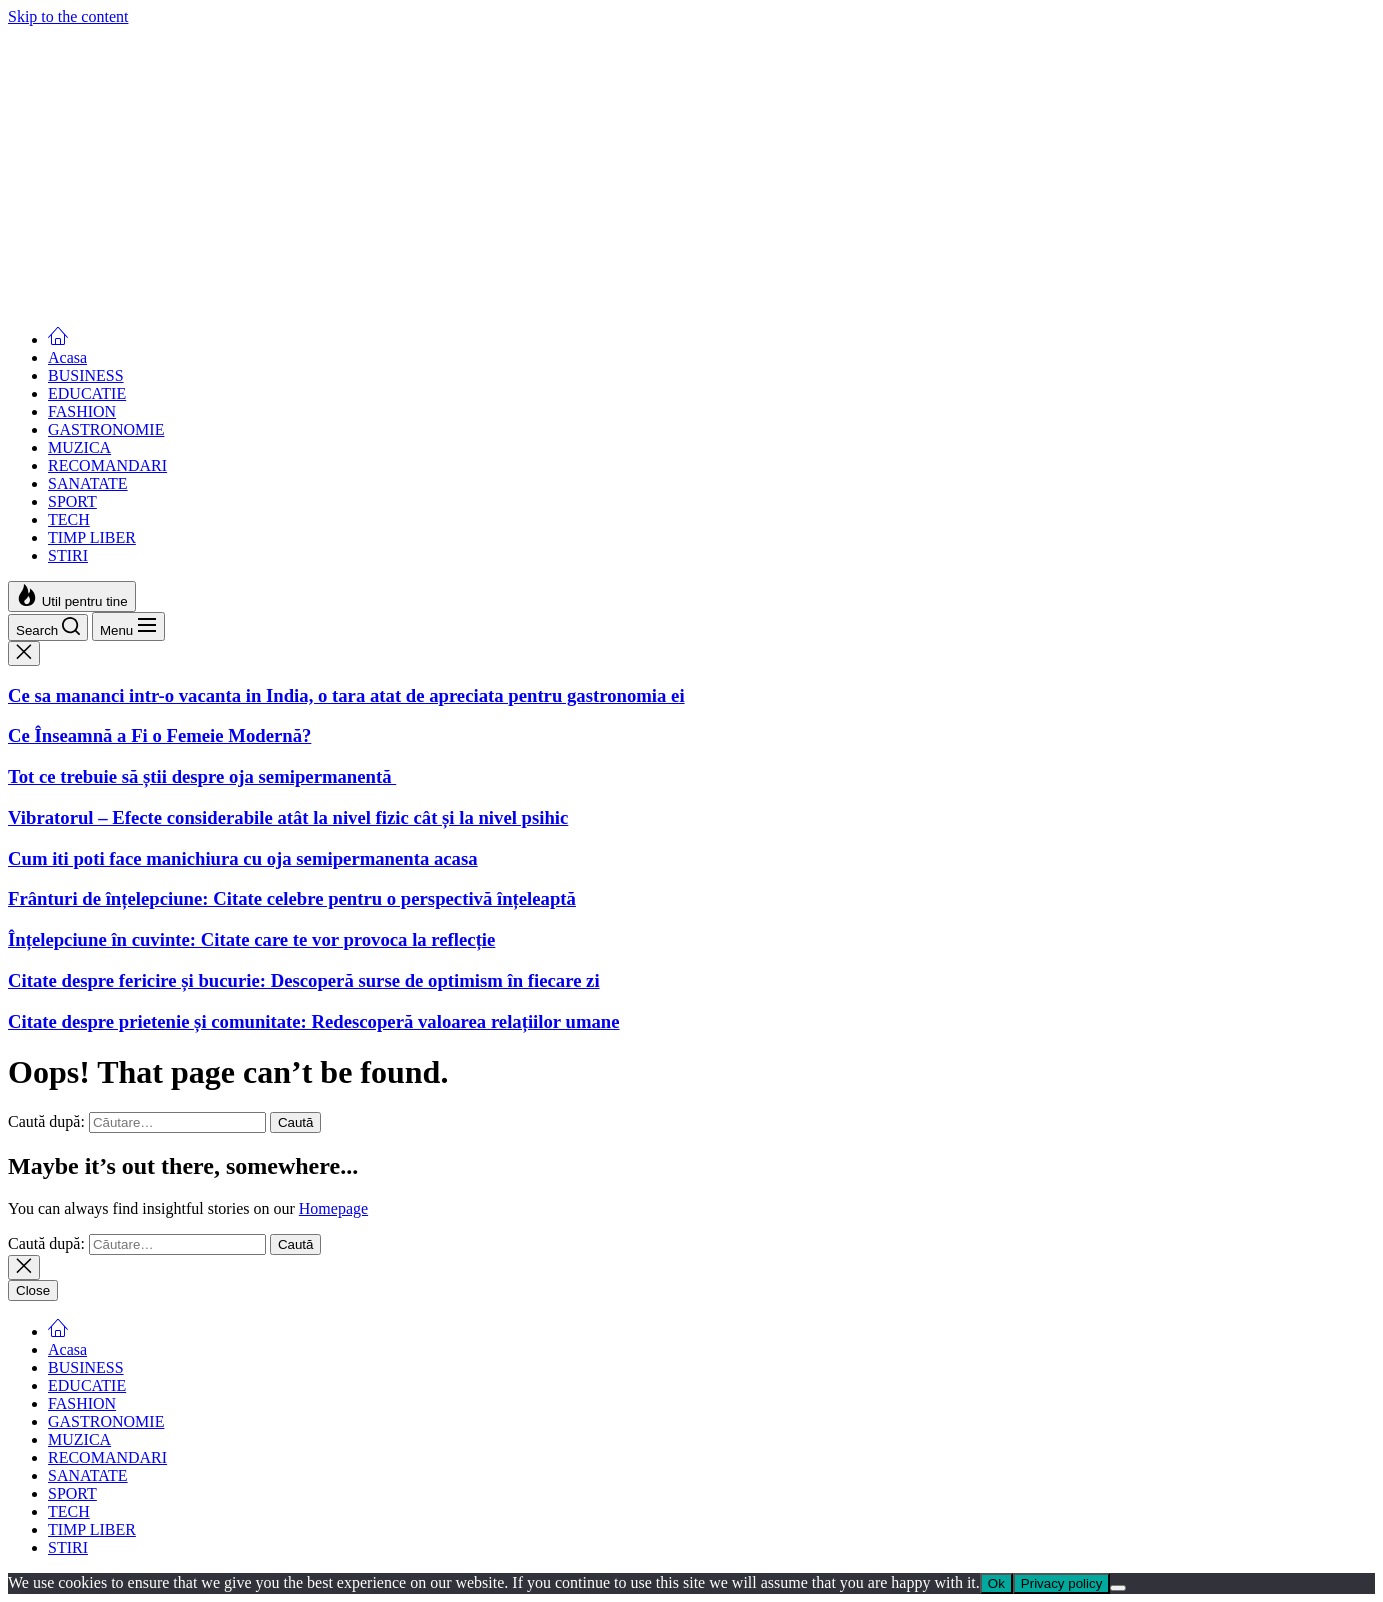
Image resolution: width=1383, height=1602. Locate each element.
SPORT (72, 501)
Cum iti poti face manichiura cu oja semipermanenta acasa (243, 294)
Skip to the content (68, 16)
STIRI (68, 555)
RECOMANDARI (107, 465)
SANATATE (88, 483)
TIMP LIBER (92, 537)
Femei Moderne (59, 34)
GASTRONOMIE (106, 429)
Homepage (333, 1208)
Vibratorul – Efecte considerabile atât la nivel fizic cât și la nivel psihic (288, 254)
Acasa (67, 357)
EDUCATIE (87, 393)
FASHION (82, 411)
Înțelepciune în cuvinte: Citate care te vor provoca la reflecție (251, 939)
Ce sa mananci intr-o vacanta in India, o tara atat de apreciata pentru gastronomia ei (346, 131)
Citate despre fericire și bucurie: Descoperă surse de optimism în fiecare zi (304, 980)
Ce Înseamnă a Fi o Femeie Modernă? (159, 172)
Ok (996, 1583)
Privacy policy (1061, 1583)
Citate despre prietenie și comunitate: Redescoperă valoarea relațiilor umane (314, 1021)
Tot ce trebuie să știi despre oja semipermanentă (202, 213)
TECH (69, 519)
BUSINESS (86, 375)
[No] (1118, 1588)
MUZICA (79, 447)
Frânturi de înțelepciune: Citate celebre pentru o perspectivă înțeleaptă (292, 898)
